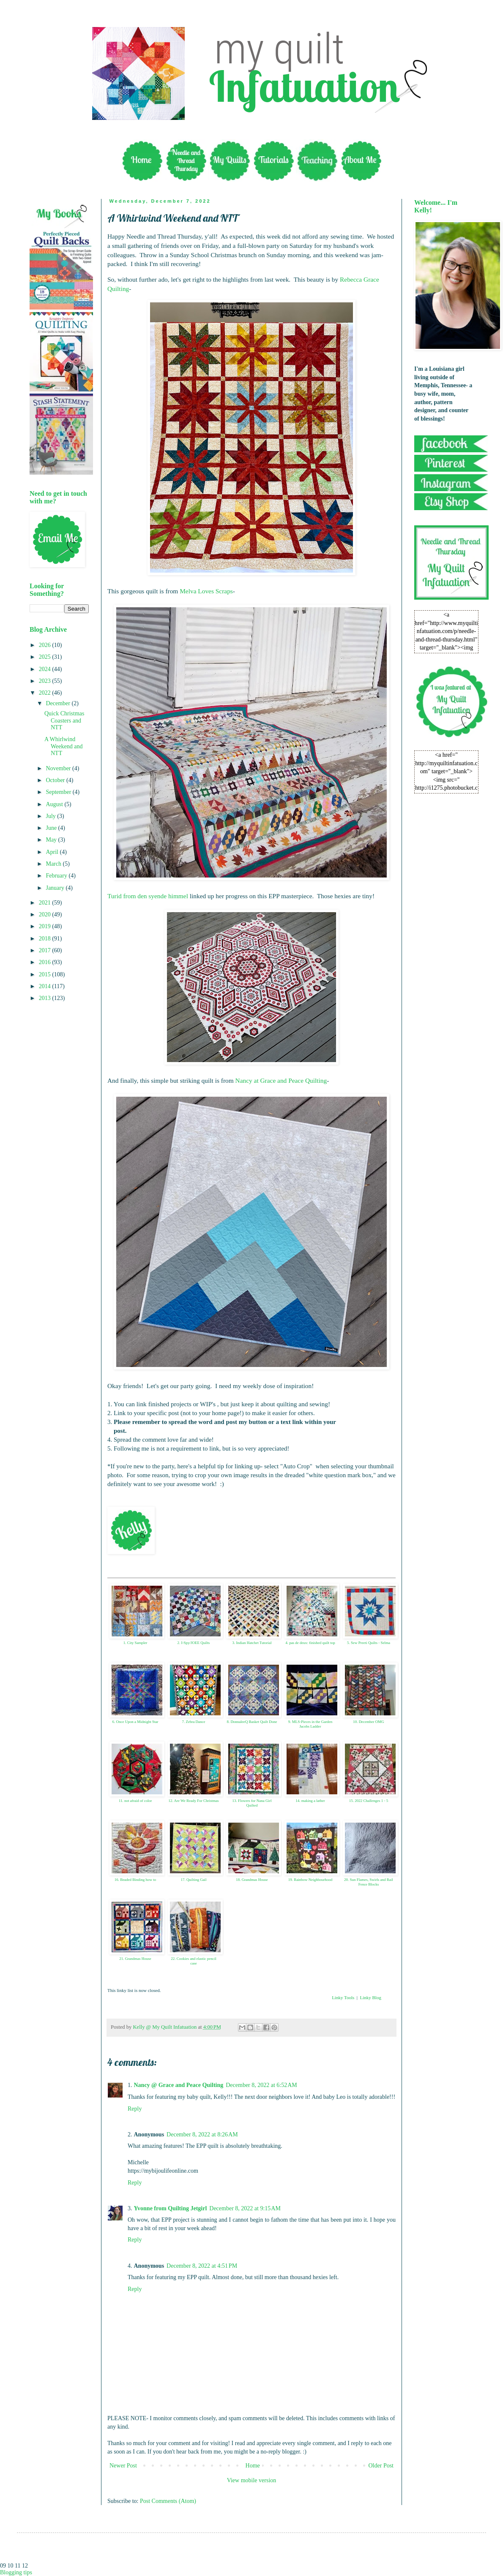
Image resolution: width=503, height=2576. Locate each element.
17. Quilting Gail (193, 1880)
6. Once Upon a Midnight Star (135, 1722)
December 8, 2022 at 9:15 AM (245, 2208)
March (54, 864)
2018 (45, 938)
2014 (45, 986)
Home (253, 2465)
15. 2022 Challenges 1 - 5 (368, 1801)
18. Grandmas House (252, 1880)
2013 (45, 998)
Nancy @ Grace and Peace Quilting (179, 2085)
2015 (45, 974)
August (55, 804)
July (51, 816)
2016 (45, 962)
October (56, 780)
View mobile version (251, 2480)
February (57, 875)
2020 (45, 914)
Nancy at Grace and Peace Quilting (281, 1080)
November (59, 768)
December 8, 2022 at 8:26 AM (202, 2134)
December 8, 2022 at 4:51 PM (202, 2266)
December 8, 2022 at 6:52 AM (261, 2085)
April (53, 852)
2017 (45, 950)
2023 (45, 681)
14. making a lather (310, 1801)
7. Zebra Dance (193, 1722)
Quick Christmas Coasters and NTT (64, 720)
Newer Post (123, 2465)
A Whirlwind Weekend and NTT (63, 746)
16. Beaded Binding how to (135, 1880)
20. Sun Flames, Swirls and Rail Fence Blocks (368, 1882)
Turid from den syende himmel (147, 895)
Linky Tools (343, 1997)
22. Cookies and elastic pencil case (193, 1960)
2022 (45, 693)
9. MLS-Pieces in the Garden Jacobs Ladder (310, 1724)
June (52, 828)
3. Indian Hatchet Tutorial (252, 1643)
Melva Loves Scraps (206, 591)
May (52, 840)
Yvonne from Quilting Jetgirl (170, 2208)
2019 (45, 926)
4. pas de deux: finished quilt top (310, 1643)
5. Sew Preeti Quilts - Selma (368, 1643)
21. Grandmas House (135, 1958)
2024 (45, 669)
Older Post (381, 2465)
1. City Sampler (135, 1643)
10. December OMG (368, 1722)
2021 (45, 902)
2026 (45, 645)
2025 (45, 657)
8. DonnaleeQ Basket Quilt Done (252, 1722)
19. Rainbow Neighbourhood (310, 1880)
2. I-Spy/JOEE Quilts (194, 1643)
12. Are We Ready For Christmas (193, 1801)
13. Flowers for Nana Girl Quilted (251, 1803)
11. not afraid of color (135, 1801)
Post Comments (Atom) (168, 2501)
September (59, 792)
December (58, 703)
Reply (135, 2109)
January (56, 888)
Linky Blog (370, 1997)
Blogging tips (16, 2572)
